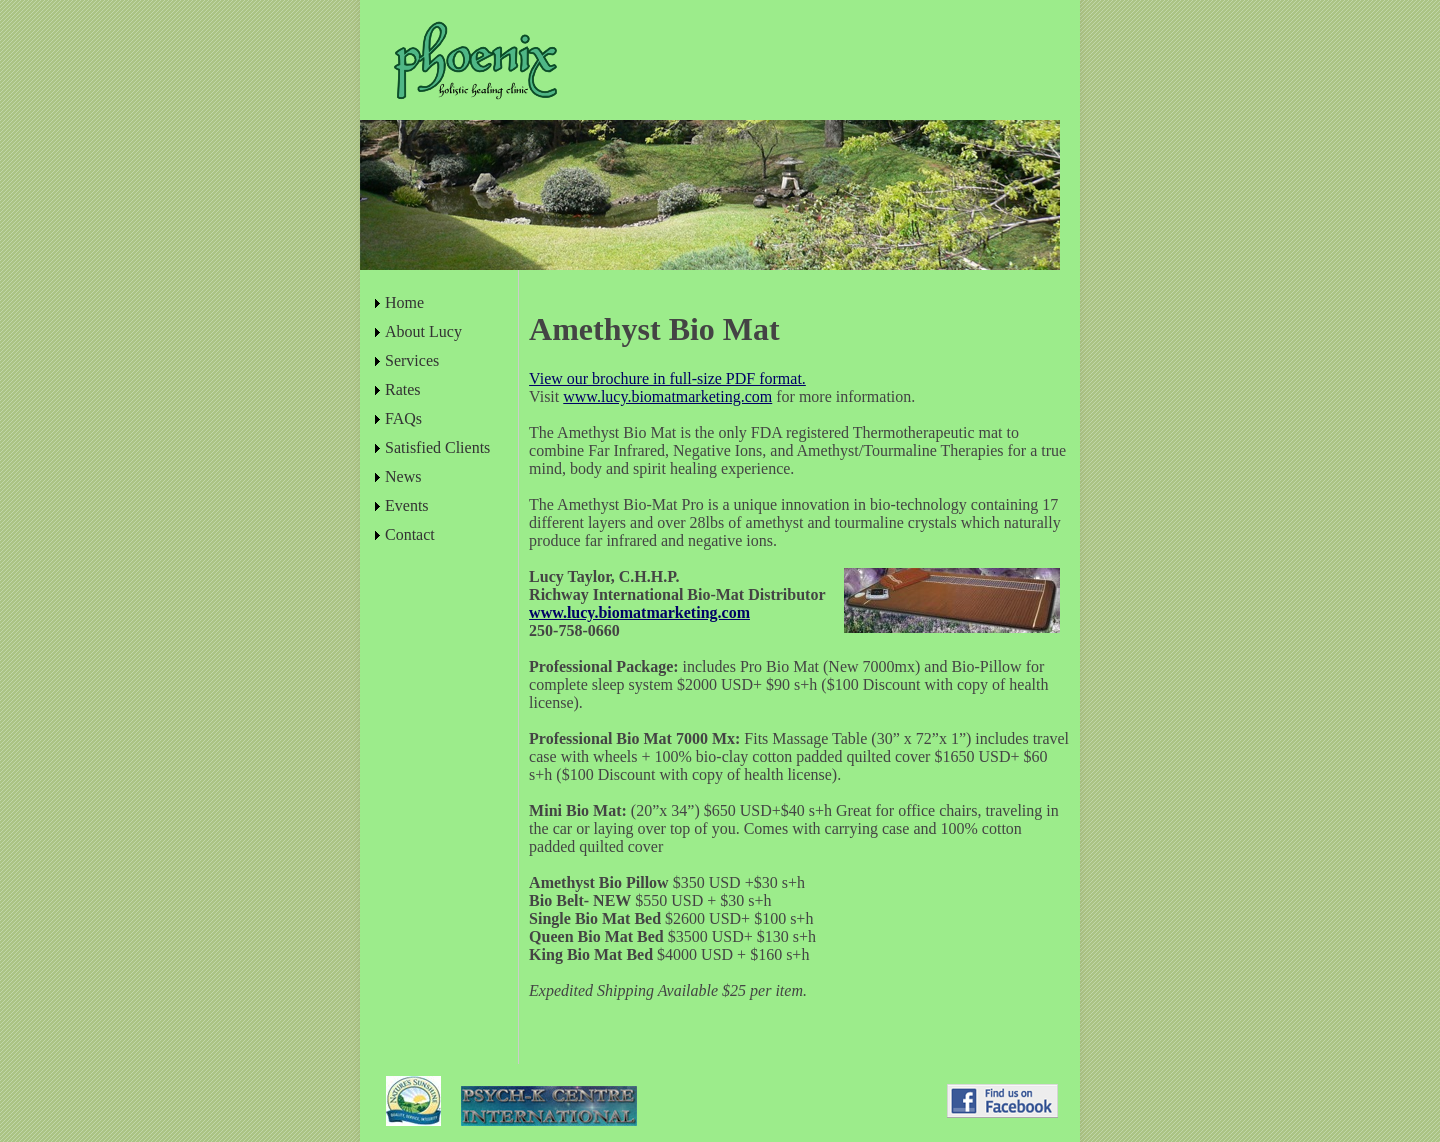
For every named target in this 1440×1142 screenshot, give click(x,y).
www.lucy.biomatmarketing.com (667, 396)
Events (407, 505)
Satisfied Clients (437, 447)
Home (404, 302)
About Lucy (423, 331)
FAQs (403, 418)
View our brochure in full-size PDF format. (667, 378)
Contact (410, 534)
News (403, 476)
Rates (403, 389)
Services (412, 360)
